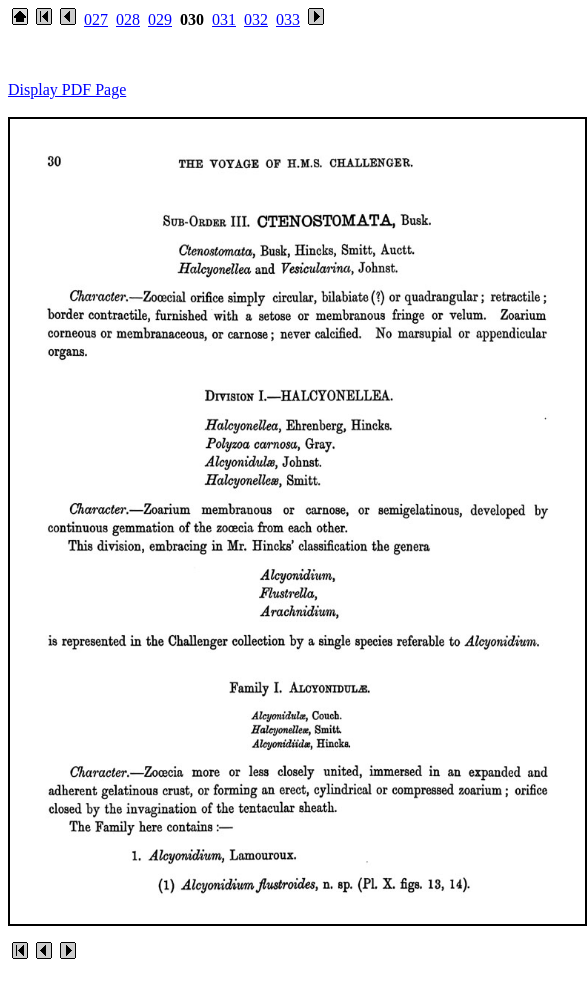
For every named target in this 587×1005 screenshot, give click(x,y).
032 (256, 19)
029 (160, 19)
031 (224, 19)
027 (96, 19)
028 (128, 19)
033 (288, 19)
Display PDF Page (67, 89)
